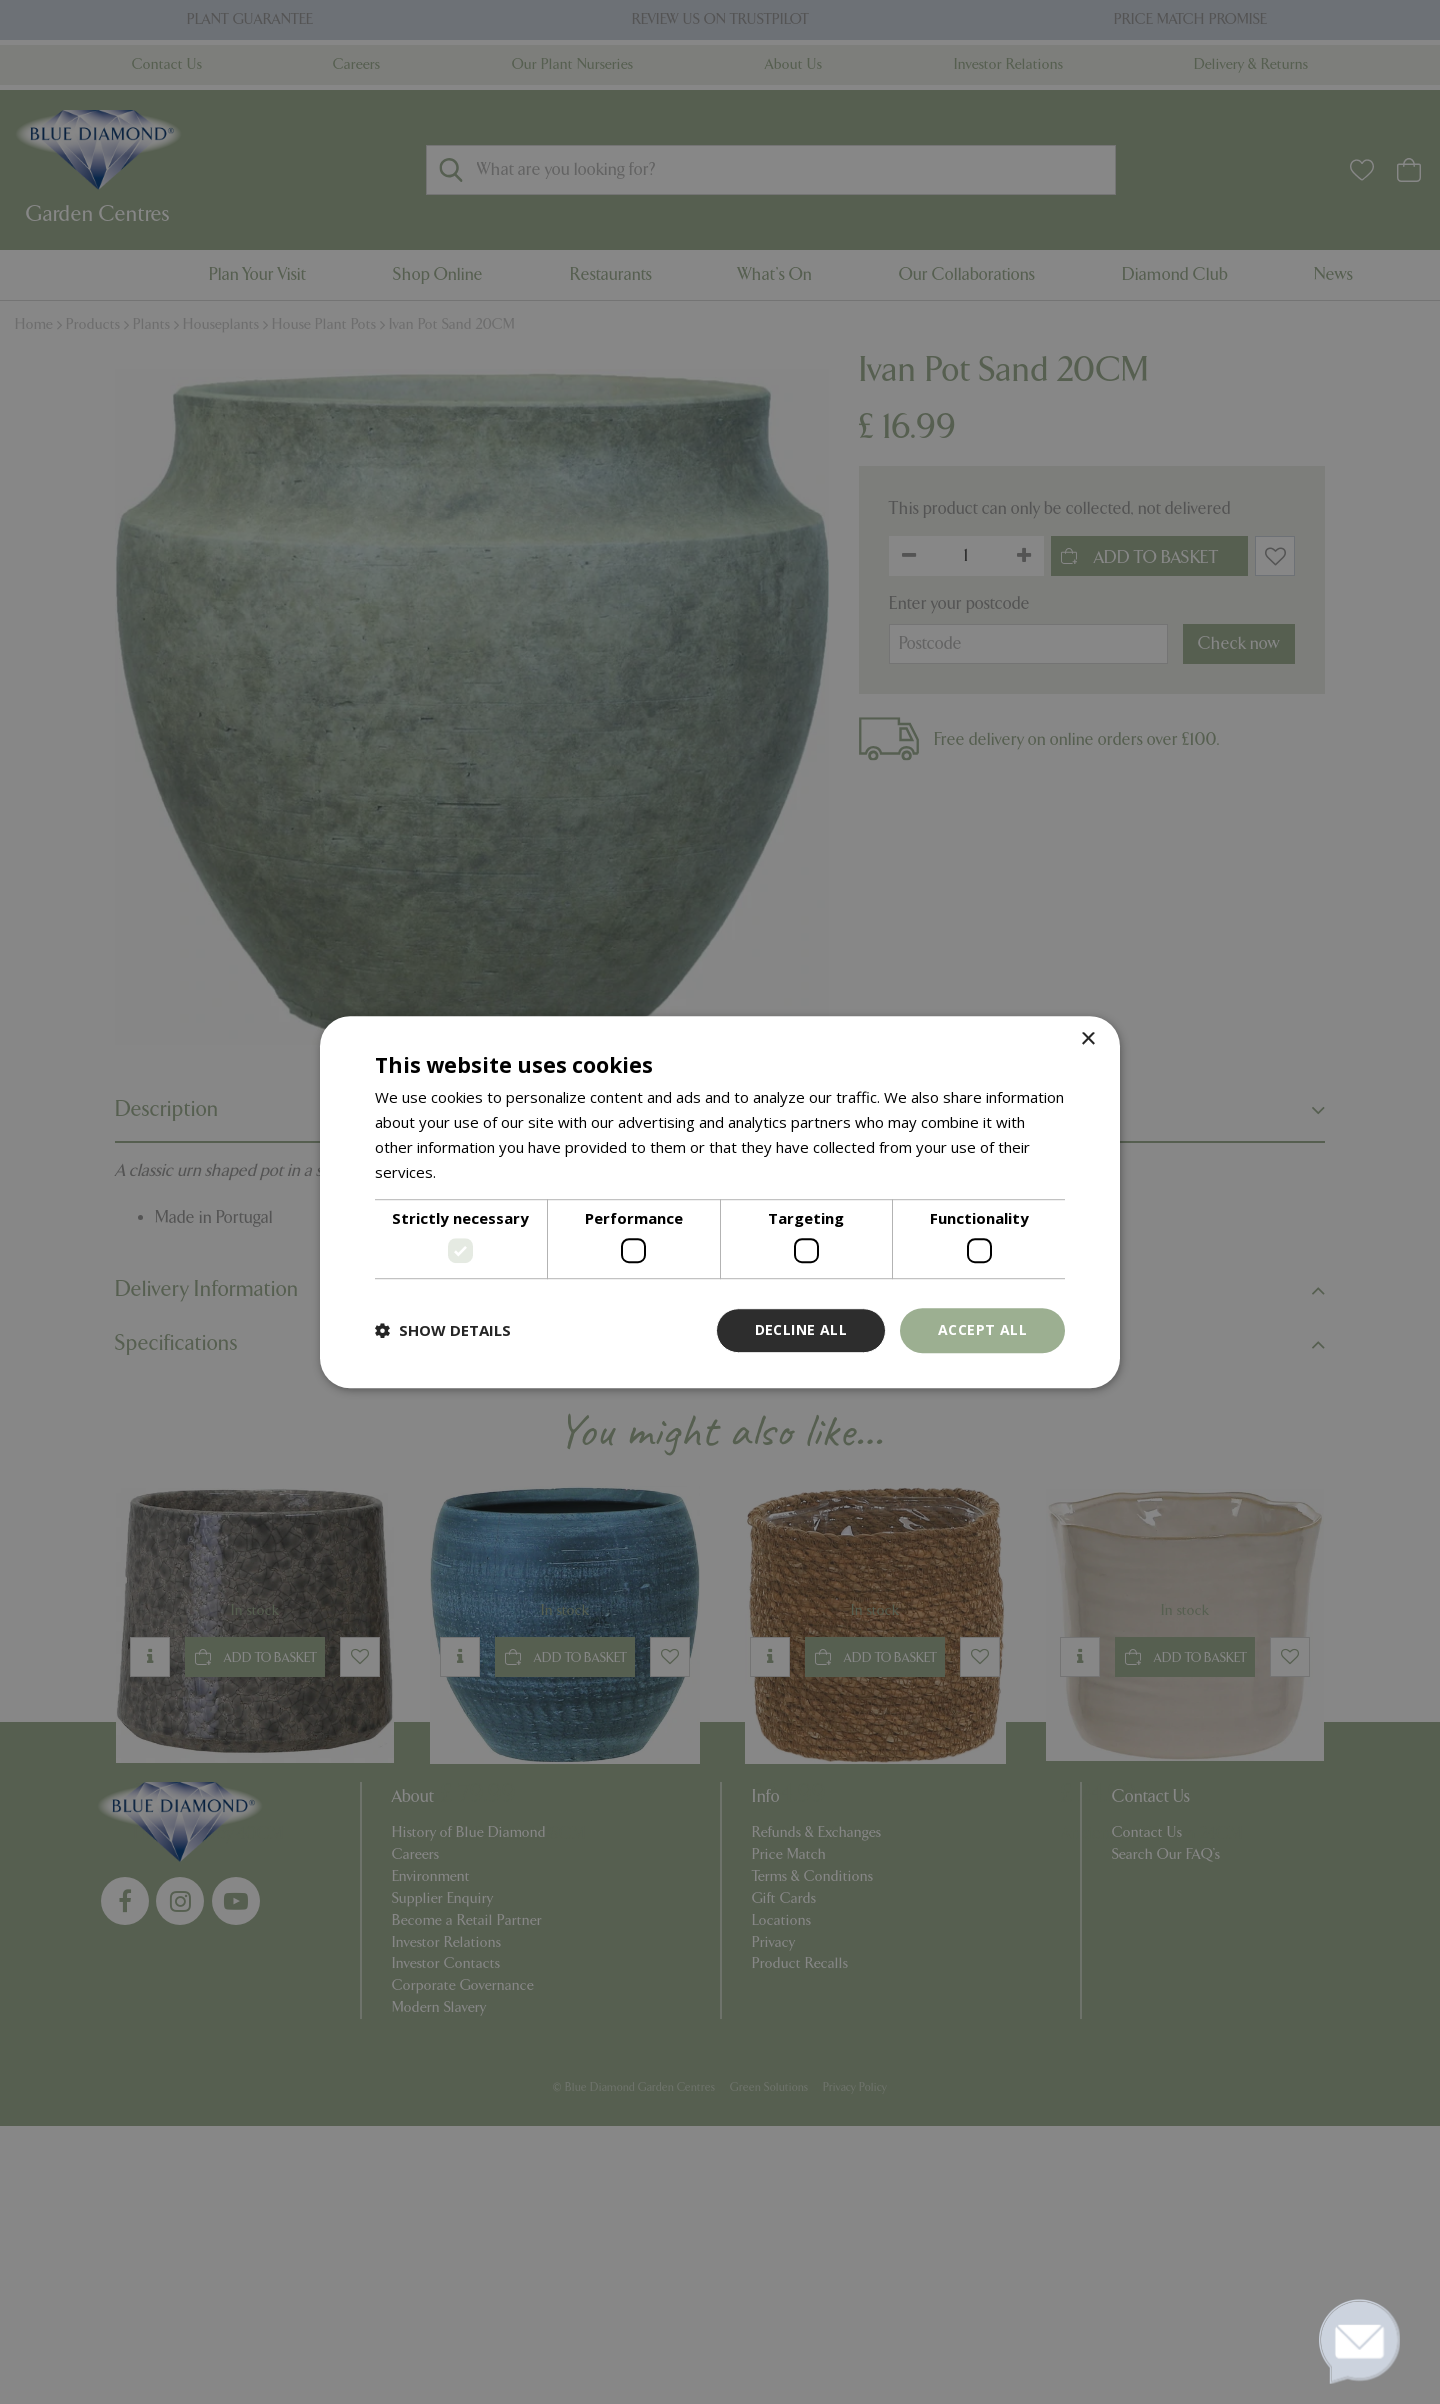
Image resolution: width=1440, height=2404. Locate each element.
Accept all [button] (982, 1329)
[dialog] (720, 1202)
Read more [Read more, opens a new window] (478, 1172)
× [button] (1087, 1039)
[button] (443, 1330)
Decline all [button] (801, 1329)
